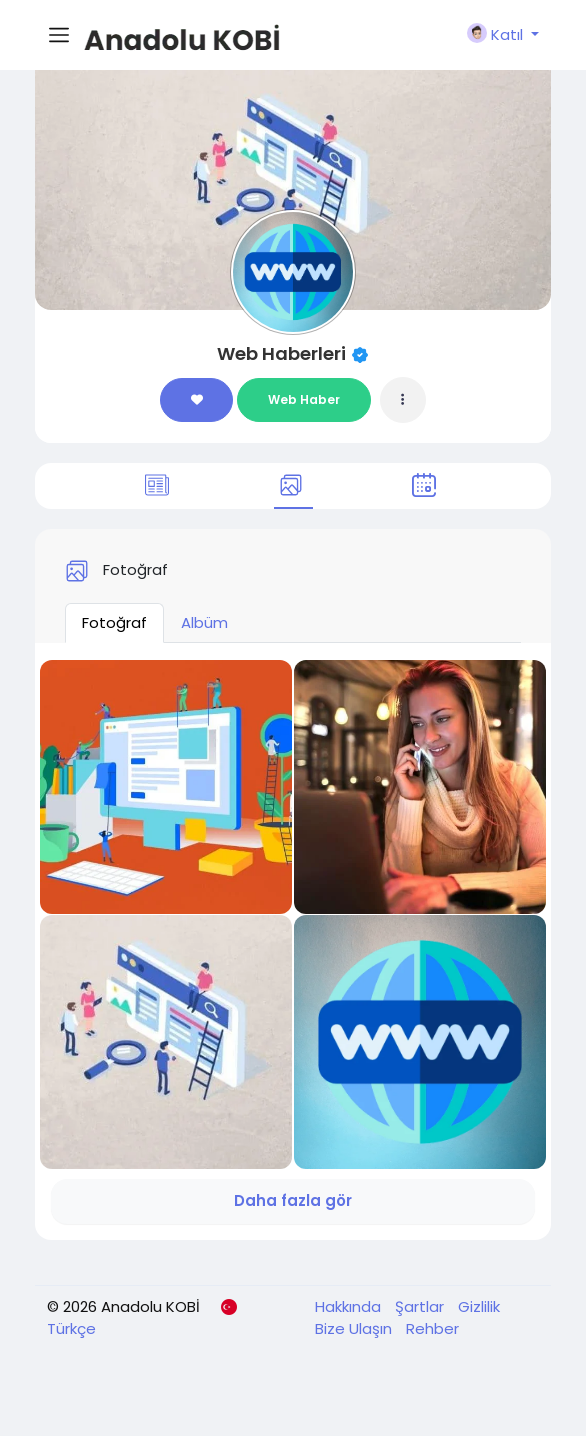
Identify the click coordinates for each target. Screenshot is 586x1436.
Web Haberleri (281, 353)
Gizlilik (479, 1306)
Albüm (204, 622)
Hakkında (350, 1306)
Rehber (432, 1328)
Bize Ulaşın (355, 1328)
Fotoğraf (114, 622)
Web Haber (304, 399)
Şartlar (421, 1306)
